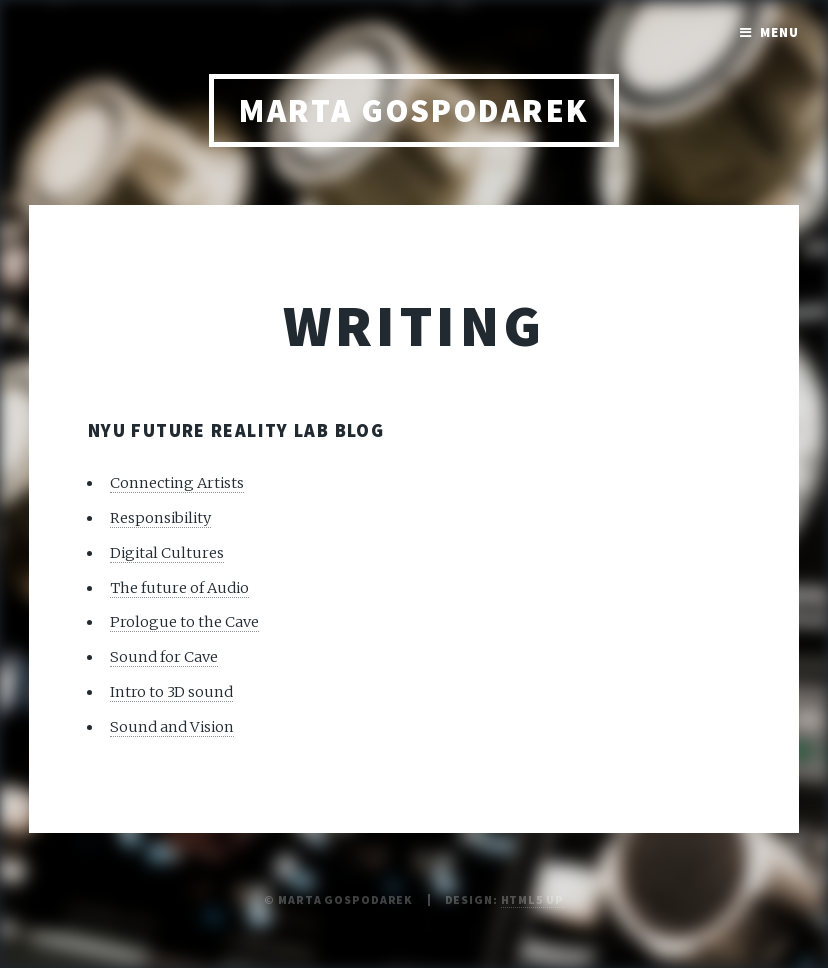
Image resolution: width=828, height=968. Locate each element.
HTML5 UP (532, 899)
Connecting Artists (177, 483)
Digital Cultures (167, 553)
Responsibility (160, 518)
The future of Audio (179, 588)
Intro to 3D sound (171, 692)
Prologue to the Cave (184, 622)
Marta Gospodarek (414, 110)
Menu (779, 32)
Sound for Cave (164, 657)
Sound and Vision (172, 727)
